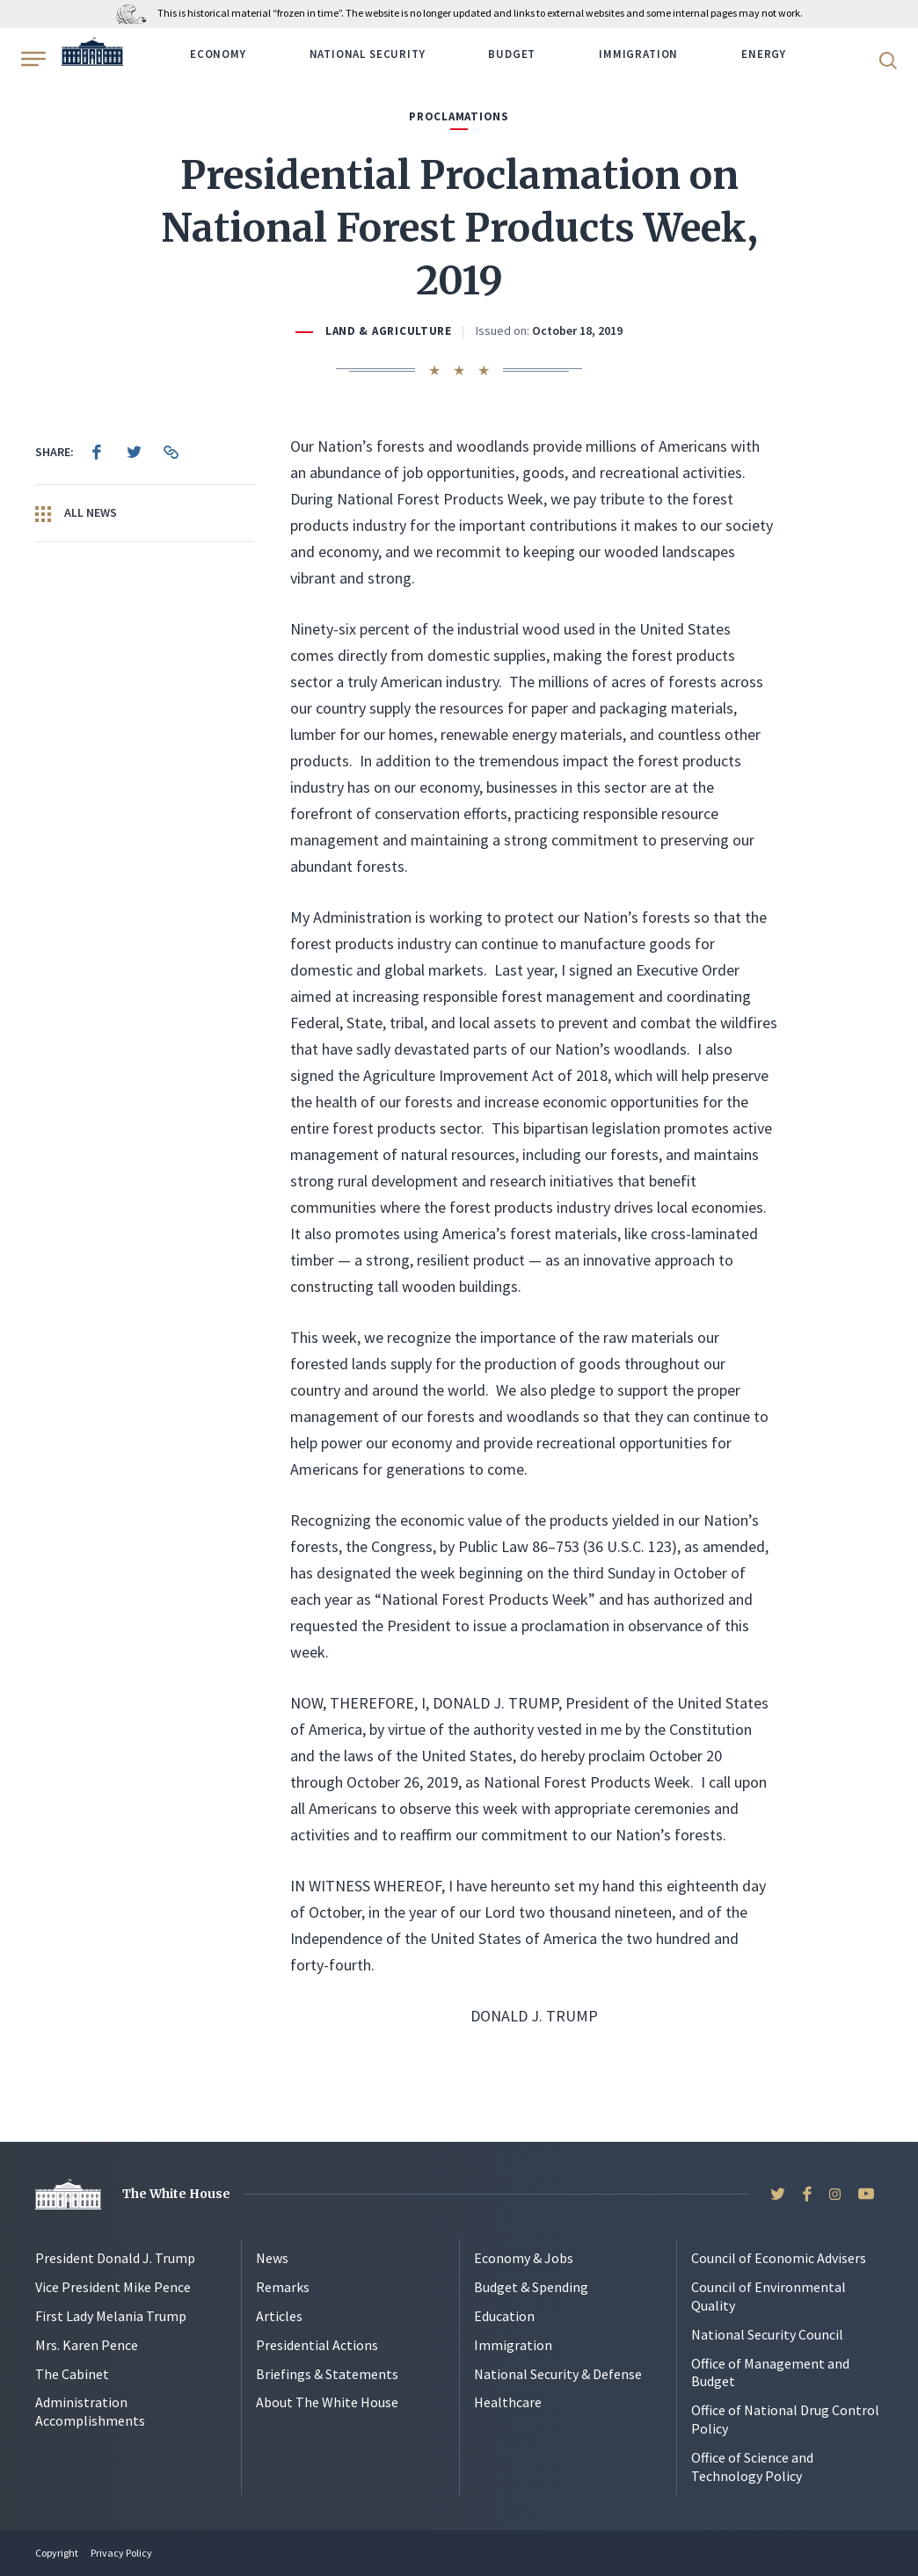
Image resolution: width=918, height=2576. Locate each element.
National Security (368, 54)
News (272, 2258)
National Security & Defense (558, 2374)
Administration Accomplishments (90, 2411)
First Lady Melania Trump (110, 2316)
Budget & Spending (531, 2287)
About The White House (327, 2402)
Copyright (56, 2552)
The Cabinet (72, 2374)
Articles (279, 2316)
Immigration (638, 54)
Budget (512, 54)
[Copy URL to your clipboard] (171, 452)
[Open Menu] (31, 59)
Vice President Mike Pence (113, 2287)
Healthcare (508, 2402)
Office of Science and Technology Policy (752, 2467)
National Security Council (767, 2334)
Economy (218, 54)
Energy (763, 54)
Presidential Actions (317, 2345)
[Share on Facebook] (97, 452)
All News (76, 513)
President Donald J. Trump (115, 2258)
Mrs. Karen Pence (86, 2345)
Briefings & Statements (327, 2374)
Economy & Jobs (523, 2258)
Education (504, 2316)
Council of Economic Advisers (778, 2258)
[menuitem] (97, 452)
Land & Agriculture (388, 330)
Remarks (283, 2287)
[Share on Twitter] (134, 452)
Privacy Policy (121, 2552)
